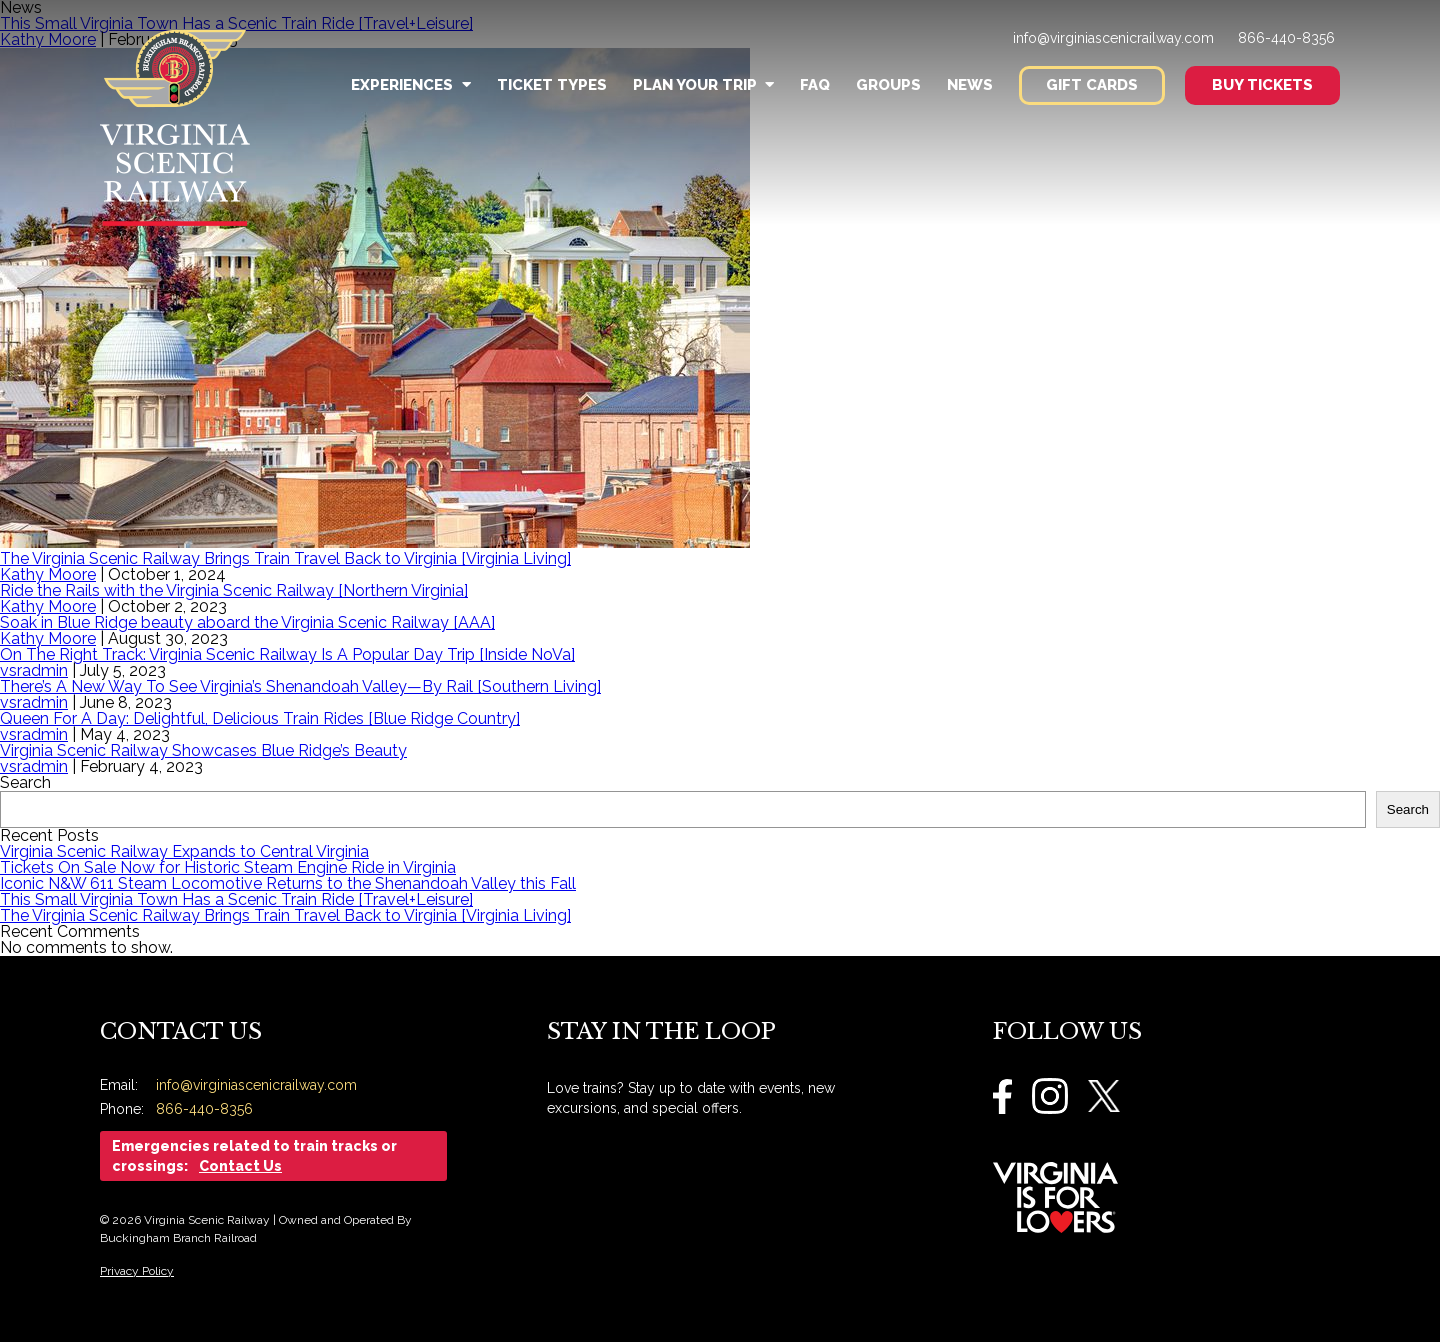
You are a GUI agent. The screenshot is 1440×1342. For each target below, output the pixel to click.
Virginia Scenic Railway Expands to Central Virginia (184, 851)
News (970, 85)
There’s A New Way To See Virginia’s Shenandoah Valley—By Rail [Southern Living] (300, 686)
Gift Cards (1092, 85)
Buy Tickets (1262, 85)
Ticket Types (552, 85)
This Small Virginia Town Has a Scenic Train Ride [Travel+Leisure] (236, 899)
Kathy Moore (48, 574)
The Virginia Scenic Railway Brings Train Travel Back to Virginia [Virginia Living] (285, 558)
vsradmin (34, 670)
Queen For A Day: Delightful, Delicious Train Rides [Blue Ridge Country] (260, 718)
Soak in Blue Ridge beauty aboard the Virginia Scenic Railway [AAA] (247, 622)
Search (25, 782)
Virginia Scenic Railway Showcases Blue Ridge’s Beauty (203, 750)
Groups (888, 85)
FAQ (815, 85)
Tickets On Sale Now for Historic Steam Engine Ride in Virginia (228, 867)
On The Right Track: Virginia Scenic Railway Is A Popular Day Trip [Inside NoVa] (287, 654)
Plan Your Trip (703, 85)
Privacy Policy (137, 1271)
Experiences (410, 85)
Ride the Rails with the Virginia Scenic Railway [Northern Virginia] (234, 590)
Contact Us (240, 1166)
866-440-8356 (1286, 38)
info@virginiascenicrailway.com (1113, 38)
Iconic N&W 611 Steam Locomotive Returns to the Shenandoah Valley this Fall (288, 883)
